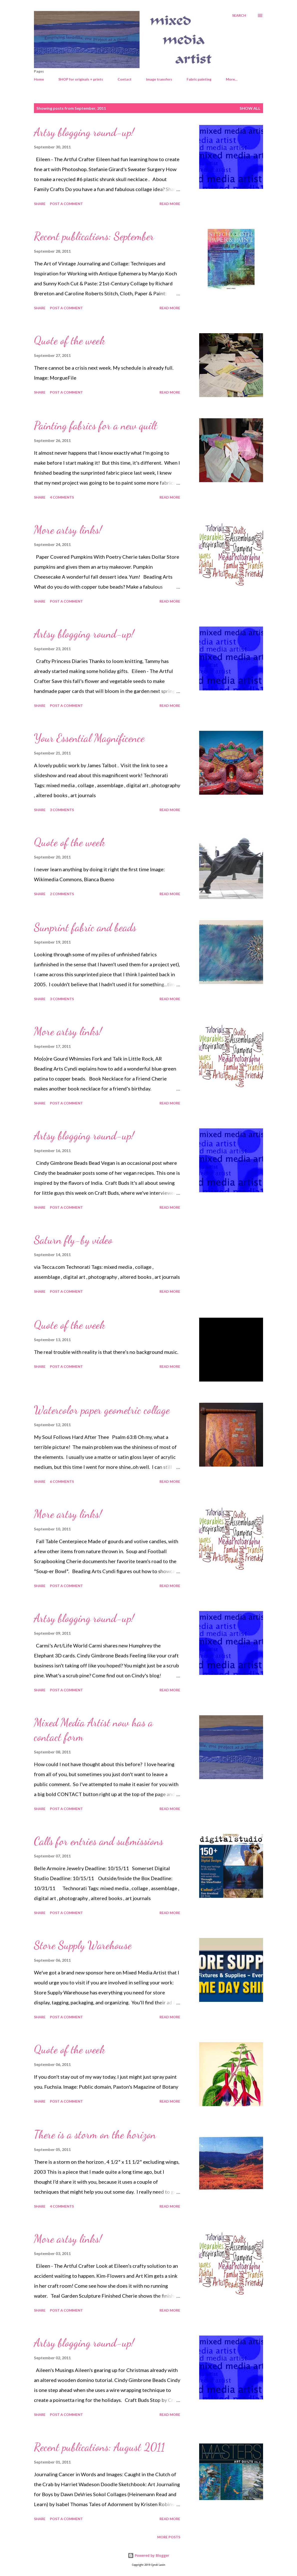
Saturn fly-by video (73, 1239)
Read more (169, 204)
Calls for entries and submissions (98, 1841)
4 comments (62, 497)
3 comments (62, 810)
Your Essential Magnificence (89, 738)
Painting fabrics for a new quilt (95, 425)
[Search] (239, 15)
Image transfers (159, 79)
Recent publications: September (94, 236)
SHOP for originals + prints (80, 79)
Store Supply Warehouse (83, 1945)
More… (232, 79)
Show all (250, 108)
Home (39, 79)
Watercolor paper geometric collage (102, 1409)
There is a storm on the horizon (95, 2134)
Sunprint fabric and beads (85, 927)
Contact (125, 79)
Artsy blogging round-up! (84, 132)
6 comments (62, 1481)
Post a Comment (66, 204)
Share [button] (39, 204)
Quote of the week (69, 340)
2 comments (62, 894)
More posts (168, 2537)
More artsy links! (68, 529)
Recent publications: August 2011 (99, 2447)
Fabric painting (199, 79)
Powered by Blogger (148, 2555)
